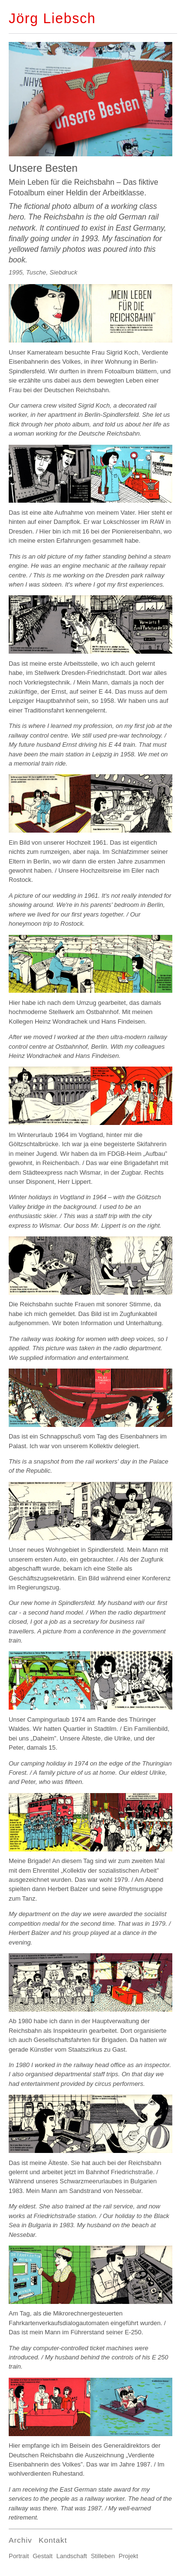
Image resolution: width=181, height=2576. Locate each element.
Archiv (20, 2540)
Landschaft (71, 2556)
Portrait (19, 2556)
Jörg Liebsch (52, 18)
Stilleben (103, 2556)
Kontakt (53, 2540)
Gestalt (43, 2556)
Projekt (128, 2556)
